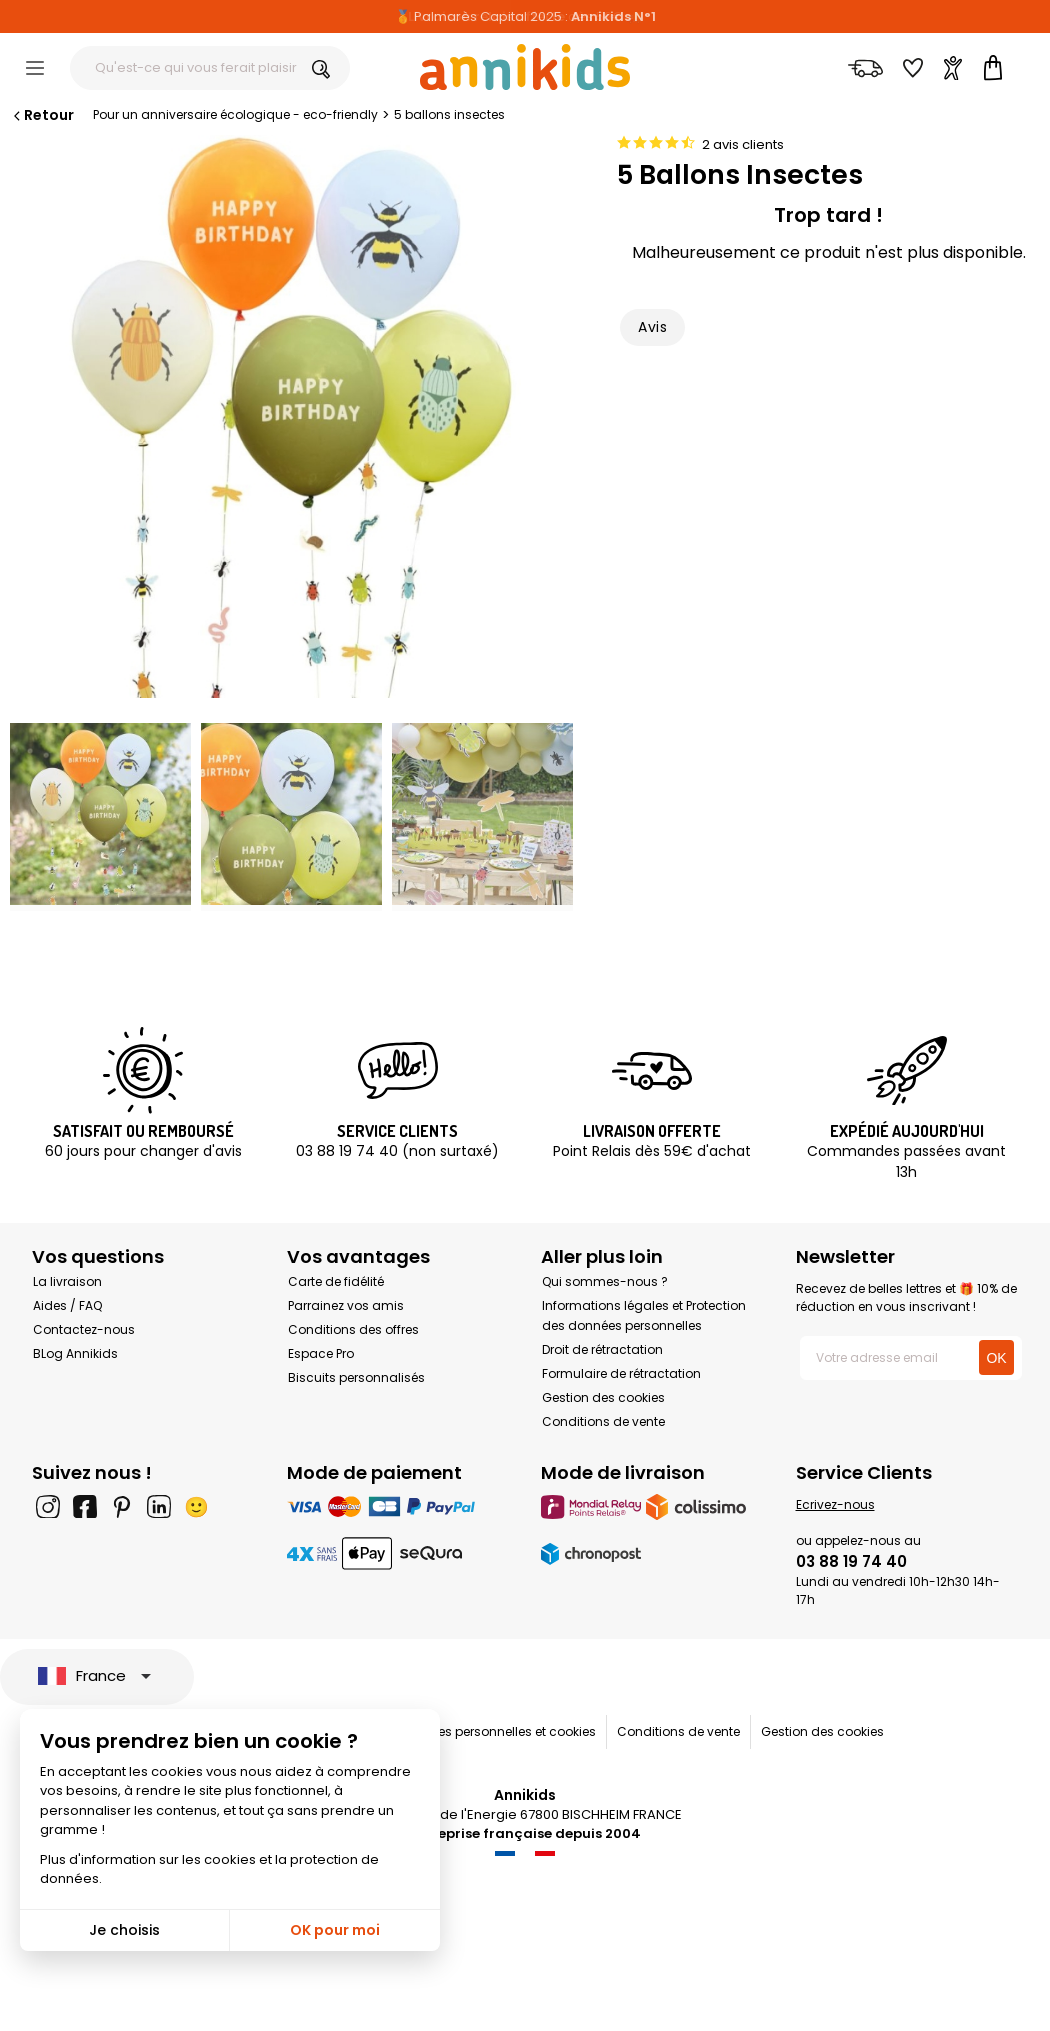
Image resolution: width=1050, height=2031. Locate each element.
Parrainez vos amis (346, 1305)
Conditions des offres (353, 1329)
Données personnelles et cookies (497, 1731)
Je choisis (124, 1930)
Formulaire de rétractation (621, 1373)
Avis (652, 327)
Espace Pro (321, 1353)
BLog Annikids (75, 1353)
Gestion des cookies (603, 1397)
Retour (42, 115)
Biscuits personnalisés (356, 1377)
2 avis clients (743, 144)
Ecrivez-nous (835, 1504)
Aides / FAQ (67, 1305)
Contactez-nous (84, 1329)
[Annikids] (525, 67)
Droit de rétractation (602, 1349)
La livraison (67, 1281)
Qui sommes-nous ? (605, 1281)
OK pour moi (335, 1930)
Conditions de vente (603, 1421)
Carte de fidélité (336, 1281)
